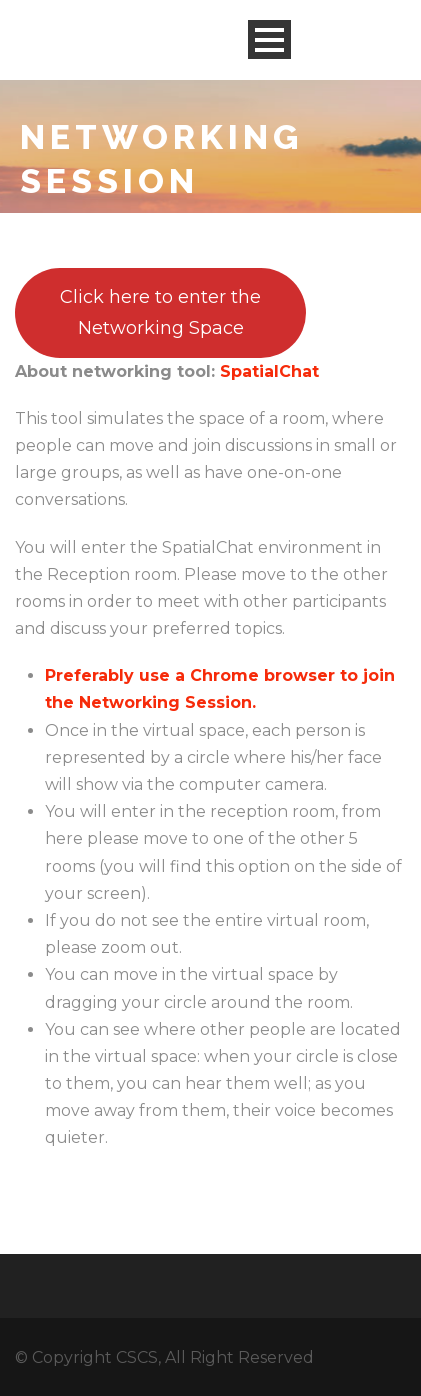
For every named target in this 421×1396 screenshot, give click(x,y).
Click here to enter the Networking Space (160, 312)
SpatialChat (269, 371)
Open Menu (269, 39)
